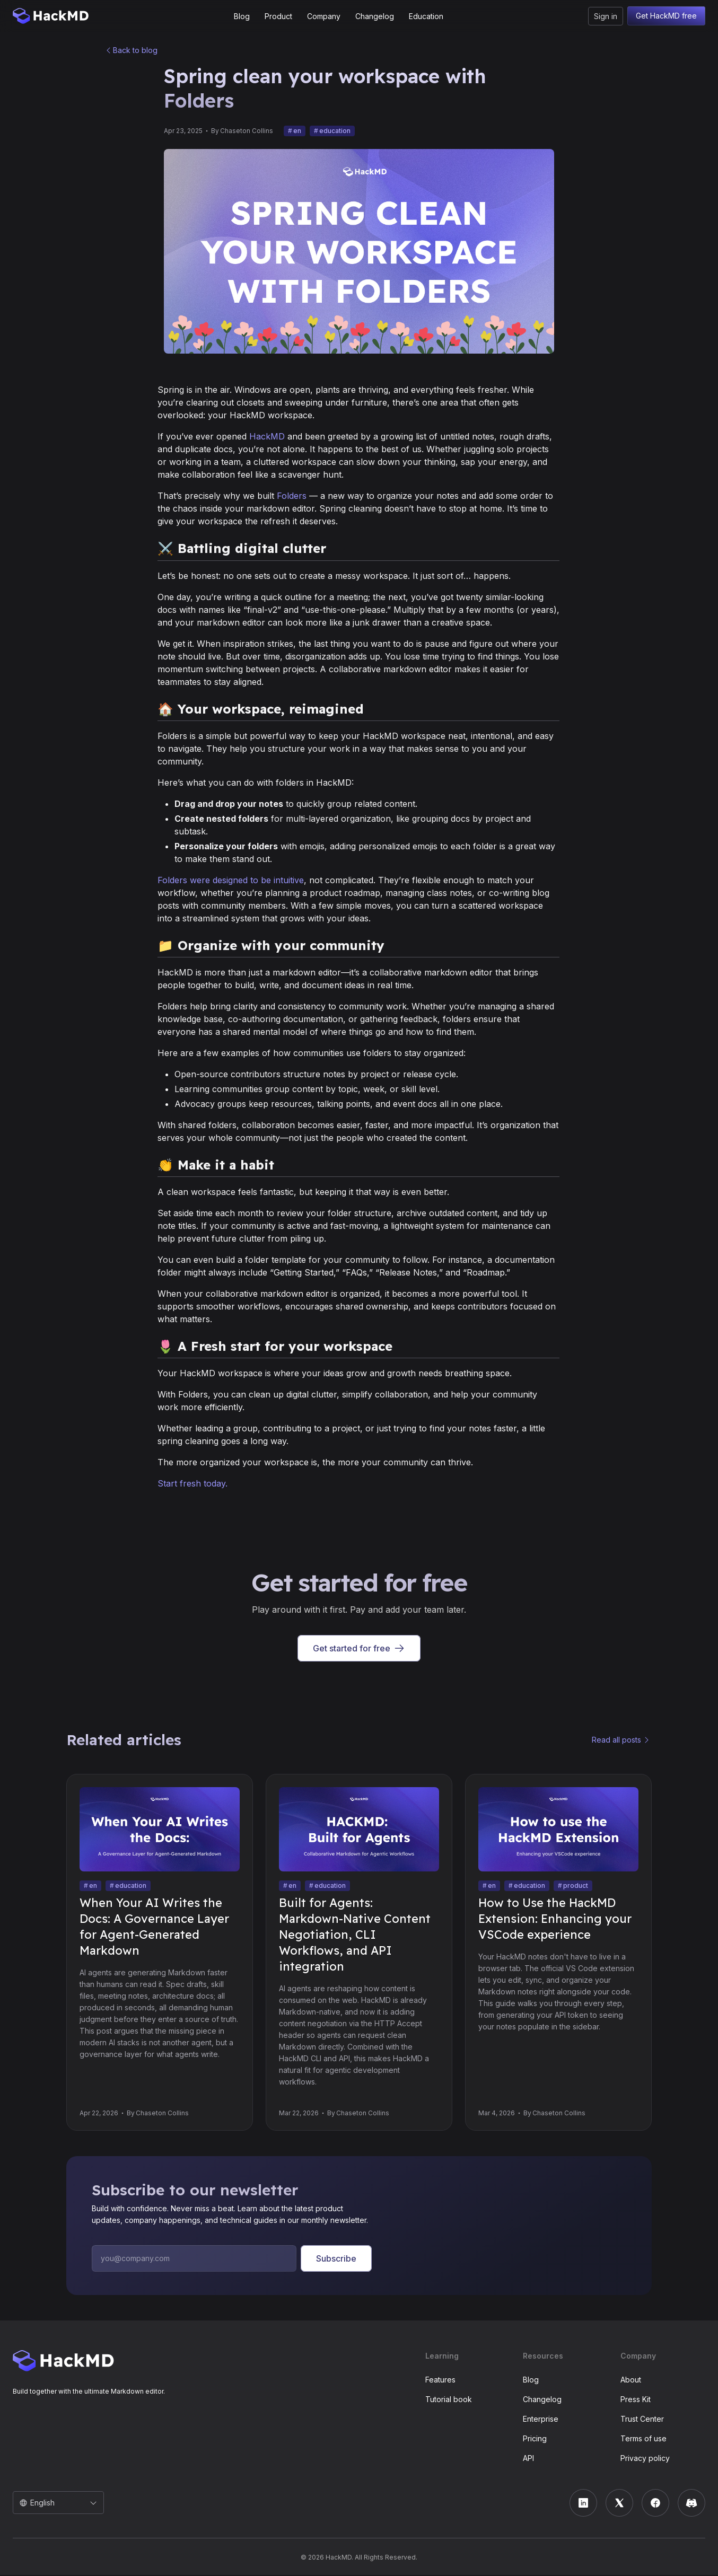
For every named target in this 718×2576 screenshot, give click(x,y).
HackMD (267, 437)
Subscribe (336, 2259)
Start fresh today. (192, 1484)
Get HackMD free (666, 15)
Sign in (605, 16)
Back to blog (135, 50)
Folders (292, 496)
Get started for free (359, 1649)
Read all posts (616, 1740)
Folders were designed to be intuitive (230, 881)
